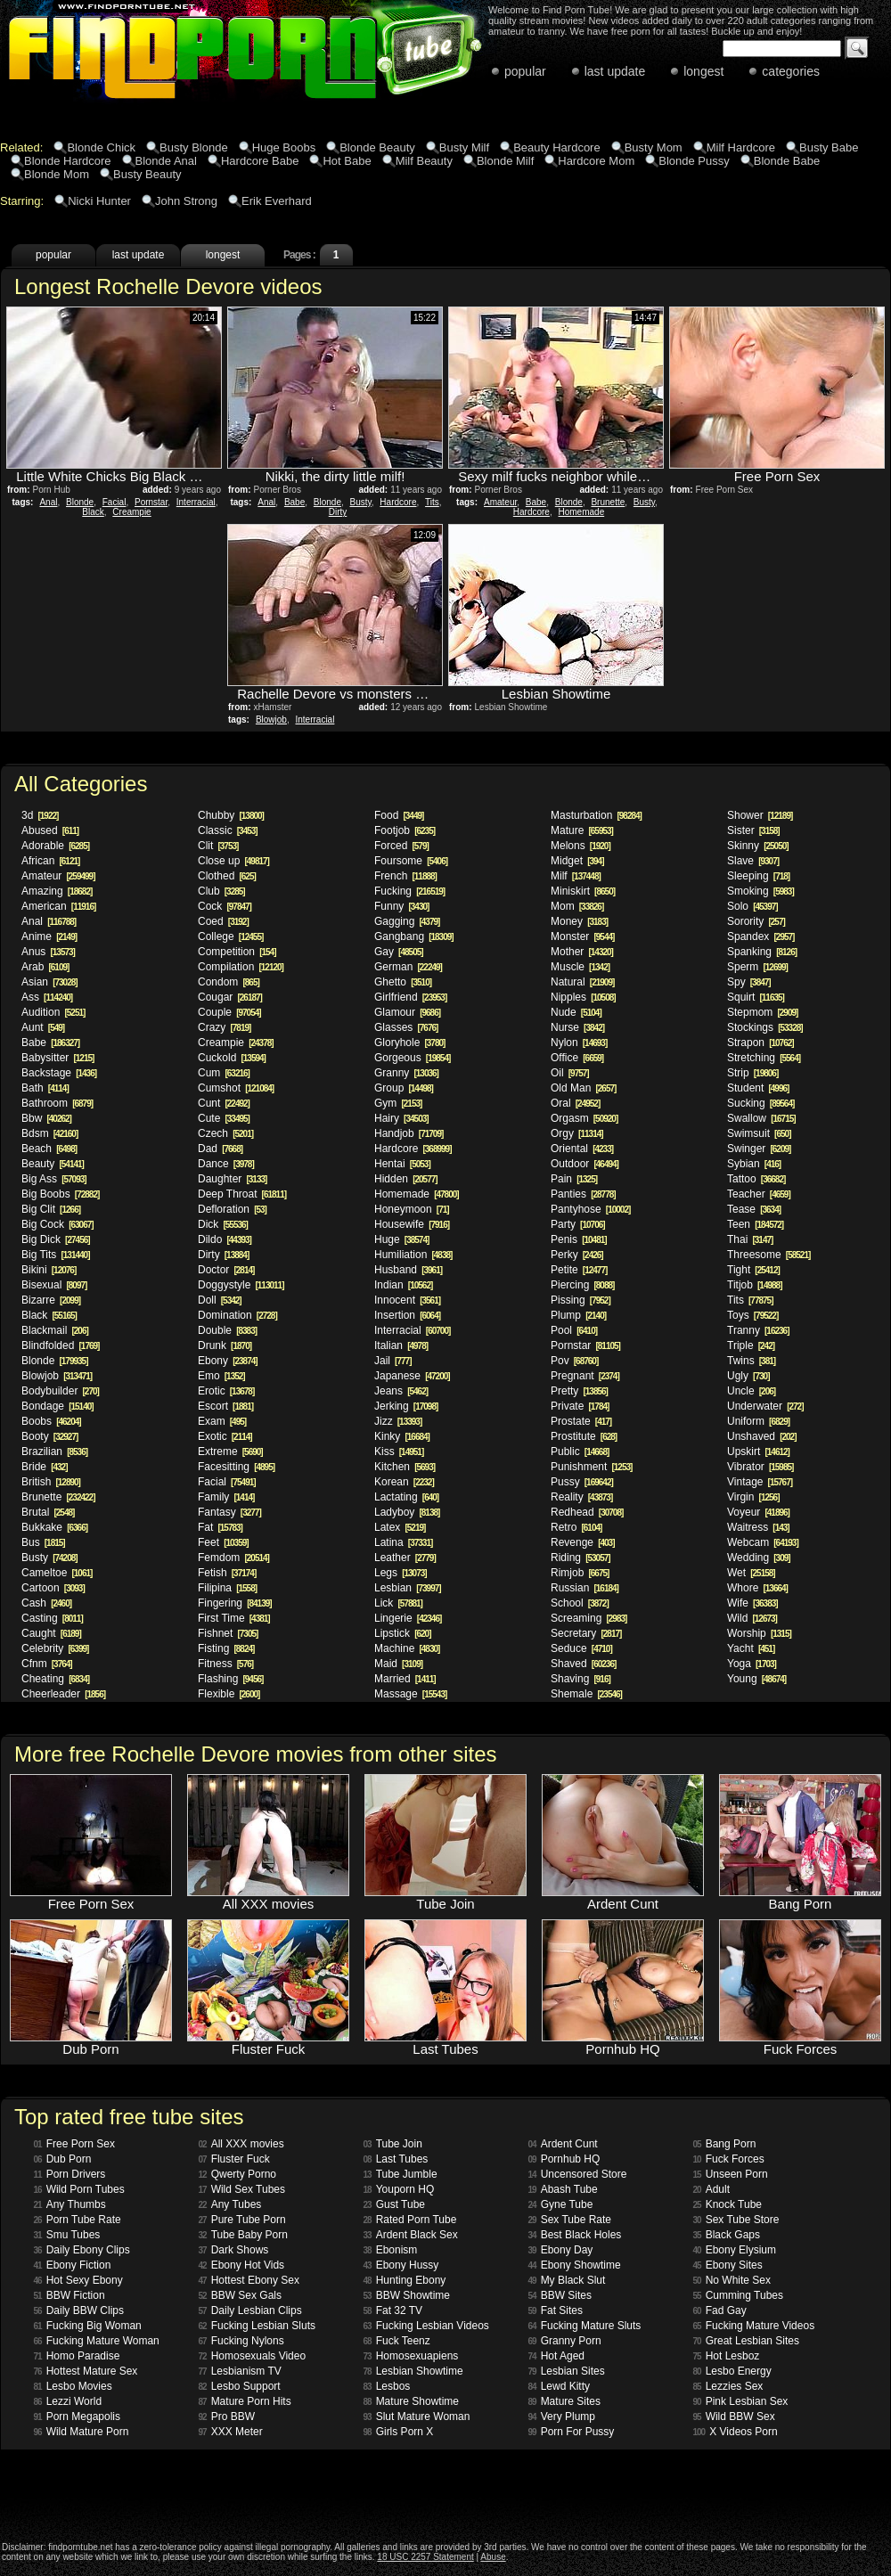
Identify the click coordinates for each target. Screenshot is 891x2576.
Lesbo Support (240, 2386)
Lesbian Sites (566, 2371)
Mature (582, 830)
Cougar (230, 997)
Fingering (235, 1603)
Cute (223, 1118)
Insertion (407, 1315)
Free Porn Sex (75, 2144)
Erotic (226, 1391)
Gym (397, 1103)
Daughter (232, 1179)
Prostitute (584, 1436)
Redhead (587, 1512)
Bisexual (53, 1285)
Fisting (226, 1648)
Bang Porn (724, 2144)
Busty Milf (464, 147)
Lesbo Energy (732, 2371)
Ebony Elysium (735, 2250)
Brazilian (54, 1451)
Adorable (55, 845)
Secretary (586, 1633)
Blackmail (54, 1330)
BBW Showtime (407, 2295)
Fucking (409, 891)
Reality (581, 1497)
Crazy (224, 1027)
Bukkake (54, 1527)
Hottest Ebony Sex (249, 2280)
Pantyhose (590, 1209)
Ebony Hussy (401, 2265)
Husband (408, 1269)
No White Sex (732, 2280)
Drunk (224, 1345)
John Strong (186, 201)
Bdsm (49, 1133)
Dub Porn (63, 2159)
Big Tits (55, 1254)
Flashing (230, 1678)
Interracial (196, 502)
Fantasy (229, 1512)
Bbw (46, 1118)
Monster (582, 936)
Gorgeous (412, 1057)
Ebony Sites (728, 2265)
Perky (577, 1254)
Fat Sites (555, 2310)
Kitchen (404, 1466)
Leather (405, 1557)
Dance (226, 1163)
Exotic (225, 1436)
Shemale (586, 1694)
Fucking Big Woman (88, 2325)
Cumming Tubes (738, 2295)
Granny (406, 1073)
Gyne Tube (560, 2204)
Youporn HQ (399, 2189)
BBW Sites (560, 2295)
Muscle (580, 967)
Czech (225, 1133)
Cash (46, 1603)
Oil (570, 1073)
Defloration (232, 1209)
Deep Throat (242, 1194)
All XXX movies (241, 2144)
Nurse (577, 1027)
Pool (574, 1330)
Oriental (582, 1148)
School (580, 1603)
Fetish (227, 1572)
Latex (399, 1527)
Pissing (580, 1300)
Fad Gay (720, 2310)
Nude (576, 1012)
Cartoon (53, 1588)
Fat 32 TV (393, 2310)
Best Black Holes (575, 2234)
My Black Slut (567, 2280)
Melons (580, 845)
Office (577, 1057)
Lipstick (402, 1633)
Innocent (407, 1300)
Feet (223, 1542)
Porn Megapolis (77, 2416)
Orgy (577, 1133)
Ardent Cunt (563, 2144)
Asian (49, 982)
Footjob (404, 830)
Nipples (583, 997)
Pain (574, 1179)
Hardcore (398, 502)
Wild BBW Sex (734, 2416)
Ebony (227, 1360)
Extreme (230, 1451)
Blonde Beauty (377, 147)
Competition (237, 951)
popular (525, 71)
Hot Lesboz (726, 2356)
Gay (398, 951)
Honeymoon (411, 1209)
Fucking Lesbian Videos (426, 2325)
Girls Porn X (399, 2431)
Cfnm (46, 1663)
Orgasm (584, 1118)
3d (39, 815)
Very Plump (561, 2416)
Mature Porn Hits (245, 2401)
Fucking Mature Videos (754, 2325)
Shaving (580, 1678)
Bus (43, 1542)
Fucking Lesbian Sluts (257, 2325)
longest (703, 71)
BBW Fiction (69, 2295)
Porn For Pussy (571, 2431)
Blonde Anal (166, 161)
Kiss (398, 1451)
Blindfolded (60, 1345)
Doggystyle (241, 1285)
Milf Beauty (424, 161)
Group (403, 1088)
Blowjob (271, 719)
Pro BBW (227, 2416)
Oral (575, 1103)
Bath (45, 1088)
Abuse (492, 2557)
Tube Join (393, 2144)
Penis (579, 1239)
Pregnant (585, 1376)
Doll (219, 1300)
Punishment (591, 1466)
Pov (574, 1360)
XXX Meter (231, 2431)
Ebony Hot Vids (242, 2265)
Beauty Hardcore (557, 147)
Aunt (42, 1027)
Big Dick (55, 1239)
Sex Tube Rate (570, 2219)
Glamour (407, 1012)
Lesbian (407, 1588)
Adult (711, 2189)
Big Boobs (60, 1194)
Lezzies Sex (728, 2386)
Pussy (582, 1482)
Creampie (131, 512)
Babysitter (57, 1057)
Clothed (227, 876)
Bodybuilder (60, 1391)
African (50, 861)
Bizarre (50, 1300)
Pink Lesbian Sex (741, 2401)
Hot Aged (556, 2356)
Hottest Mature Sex (86, 2371)
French (405, 876)
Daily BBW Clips (79, 2310)
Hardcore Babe (259, 161)
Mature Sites (564, 2401)
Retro (576, 1527)
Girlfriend (410, 997)
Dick (223, 1224)
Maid (398, 1663)
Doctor (226, 1269)
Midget (577, 861)
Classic (227, 830)
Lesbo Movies (73, 2386)
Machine (406, 1648)
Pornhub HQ (564, 2159)
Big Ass (53, 1179)
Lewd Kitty (559, 2386)
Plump (578, 1315)
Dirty (338, 512)
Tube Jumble (400, 2174)
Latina (403, 1542)
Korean (404, 1482)
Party (578, 1224)
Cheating (55, 1678)
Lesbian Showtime (413, 2371)
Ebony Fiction (72, 2265)
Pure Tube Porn (242, 2219)
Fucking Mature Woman (96, 2341)
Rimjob (580, 1572)
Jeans (401, 1391)
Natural (582, 982)
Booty (49, 1436)
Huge (401, 1239)
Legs (400, 1572)
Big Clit (50, 1209)
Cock (224, 906)
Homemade (582, 512)
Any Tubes (230, 2204)
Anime (49, 936)
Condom (228, 982)
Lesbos (387, 2386)
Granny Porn (564, 2341)
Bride (44, 1466)
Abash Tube (563, 2189)
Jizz (397, 1421)
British (50, 1482)
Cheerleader (63, 1694)
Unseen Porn (730, 2174)
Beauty (52, 1163)
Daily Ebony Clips (82, 2250)
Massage (410, 1694)
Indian (403, 1285)
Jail (392, 1360)
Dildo (224, 1239)
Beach (49, 1148)
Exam (222, 1421)
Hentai (402, 1163)
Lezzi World (68, 2401)
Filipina (227, 1588)
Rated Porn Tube (410, 2219)
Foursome (410, 861)
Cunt (223, 1103)
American (58, 906)
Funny (401, 906)
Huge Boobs (284, 147)
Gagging (406, 921)
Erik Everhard (276, 201)
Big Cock (57, 1224)
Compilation (240, 967)
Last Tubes (396, 2159)
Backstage (58, 1073)
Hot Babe (347, 161)
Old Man (583, 1088)
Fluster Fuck (234, 2159)
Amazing (56, 891)
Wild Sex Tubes (242, 2189)
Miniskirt (583, 891)
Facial (114, 502)
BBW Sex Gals (240, 2295)
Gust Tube (395, 2204)
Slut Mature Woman (417, 2416)
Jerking (405, 1406)
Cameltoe (56, 1572)
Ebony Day (560, 2250)
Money (579, 921)
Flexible (228, 1694)
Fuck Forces (728, 2159)
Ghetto (402, 982)
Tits (432, 502)
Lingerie (407, 1618)
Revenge (583, 1542)
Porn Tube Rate (77, 2219)
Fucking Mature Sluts (585, 2325)
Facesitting (236, 1466)
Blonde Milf (505, 161)
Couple (229, 1012)
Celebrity (54, 1648)
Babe (294, 502)
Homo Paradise (77, 2356)
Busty (361, 502)
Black (92, 512)
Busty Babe (829, 147)
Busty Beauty (147, 174)
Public (580, 1451)
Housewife (411, 1224)
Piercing (582, 1285)
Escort (225, 1406)
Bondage (57, 1406)
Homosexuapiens (411, 2356)
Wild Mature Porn (81, 2431)
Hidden (405, 1179)
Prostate (581, 1421)
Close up (233, 861)
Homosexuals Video (253, 2356)
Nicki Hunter (99, 201)
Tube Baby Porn (243, 2234)
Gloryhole (409, 1042)
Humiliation (413, 1254)
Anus (48, 951)
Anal (48, 502)
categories (791, 71)
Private (580, 1406)
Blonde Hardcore (67, 161)
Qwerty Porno (237, 2174)
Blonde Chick (101, 147)
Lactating (406, 1497)
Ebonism (391, 2250)
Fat (220, 1527)
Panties (583, 1194)
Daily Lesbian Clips (250, 2310)
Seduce (581, 1648)
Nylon (579, 1042)
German (408, 967)
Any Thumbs (70, 2204)
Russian (584, 1588)
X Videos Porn (735, 2431)
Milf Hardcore (741, 147)
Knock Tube (728, 2204)
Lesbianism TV (240, 2371)
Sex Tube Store (736, 2219)
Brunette (608, 502)
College (230, 936)
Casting (52, 1618)
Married (405, 1678)
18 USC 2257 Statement (425, 2557)
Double (227, 1330)
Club (221, 891)
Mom (577, 906)
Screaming (588, 1618)
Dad (220, 1148)
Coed (223, 921)
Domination (237, 1315)
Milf (576, 876)
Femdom (233, 1557)
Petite (579, 1269)
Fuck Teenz (397, 2341)
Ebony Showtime (574, 2265)
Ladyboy (406, 1512)
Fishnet (227, 1633)
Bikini (48, 1269)
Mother (582, 951)
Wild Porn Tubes (79, 2189)
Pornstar (151, 502)
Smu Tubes (67, 2234)
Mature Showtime (412, 2401)
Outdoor (584, 1163)
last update (615, 71)
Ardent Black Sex (411, 2234)
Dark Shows (234, 2250)
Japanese (412, 1376)
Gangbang (414, 936)
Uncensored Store (577, 2174)
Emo (221, 1376)
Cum (223, 1073)
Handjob (408, 1133)
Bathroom (57, 1103)
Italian (401, 1345)
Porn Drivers (70, 2174)
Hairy (401, 1118)
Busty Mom (654, 147)
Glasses (405, 1027)
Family (226, 1497)
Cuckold (232, 1057)
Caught (51, 1633)
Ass (46, 997)
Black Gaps (726, 2234)
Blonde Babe (787, 161)
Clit (218, 845)
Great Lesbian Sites (746, 2341)
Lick (398, 1603)
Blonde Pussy (694, 161)
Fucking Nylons (241, 2341)
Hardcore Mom (596, 161)
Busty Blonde (193, 147)
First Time (234, 1618)
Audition (53, 1012)
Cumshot (236, 1088)
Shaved (583, 1663)
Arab (45, 967)
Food (398, 815)
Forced (401, 845)
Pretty (579, 1391)
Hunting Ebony (405, 2280)
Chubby (231, 815)
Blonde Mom (56, 174)
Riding (580, 1557)
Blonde (80, 502)
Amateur (500, 502)
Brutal (47, 1512)
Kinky (401, 1436)
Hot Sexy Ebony (78, 2280)
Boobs (51, 1421)
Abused (49, 830)
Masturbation (596, 815)
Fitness (225, 1663)
